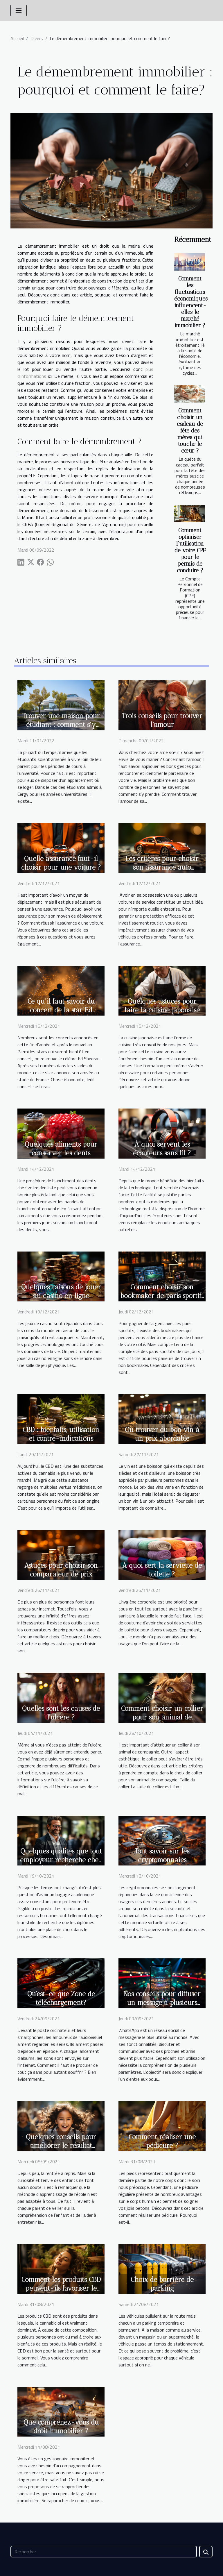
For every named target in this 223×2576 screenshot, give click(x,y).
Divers (36, 38)
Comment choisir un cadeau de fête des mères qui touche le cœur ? (190, 430)
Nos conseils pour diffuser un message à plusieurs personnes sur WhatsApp (162, 2002)
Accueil (17, 38)
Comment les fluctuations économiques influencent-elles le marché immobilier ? (191, 302)
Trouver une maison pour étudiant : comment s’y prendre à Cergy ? (61, 724)
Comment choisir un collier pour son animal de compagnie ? (162, 1717)
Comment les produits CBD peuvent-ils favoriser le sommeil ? (61, 2288)
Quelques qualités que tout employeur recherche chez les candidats (61, 1860)
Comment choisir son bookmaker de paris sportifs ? (162, 1295)
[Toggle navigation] (18, 10)
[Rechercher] (103, 2551)
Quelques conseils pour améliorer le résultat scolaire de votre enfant (61, 2145)
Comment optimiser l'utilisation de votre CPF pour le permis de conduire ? (190, 550)
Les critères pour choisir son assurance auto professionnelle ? (162, 867)
